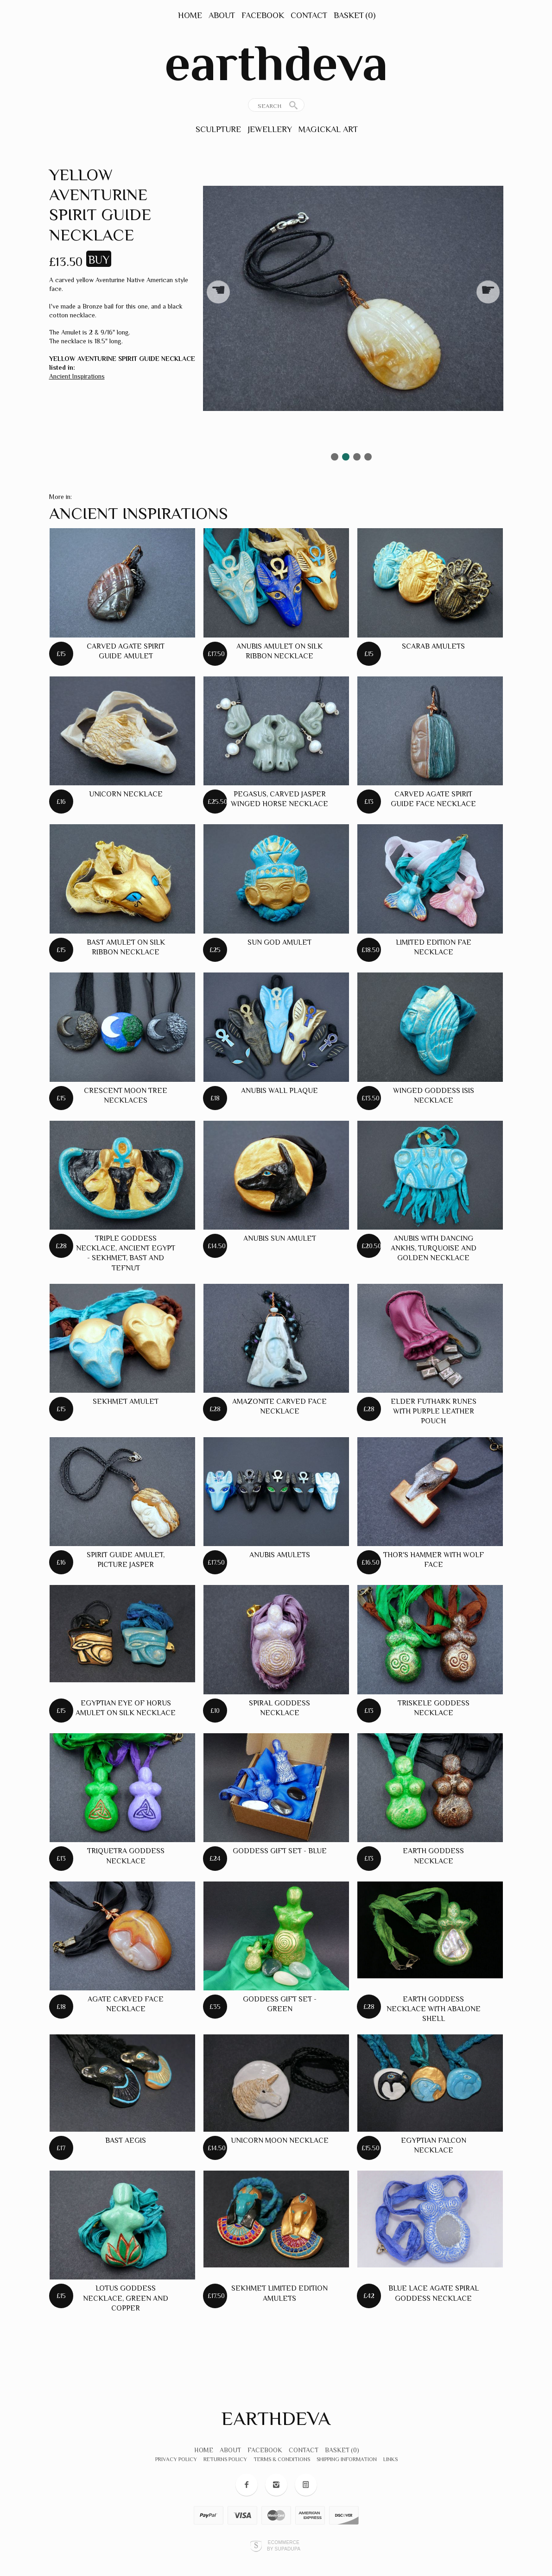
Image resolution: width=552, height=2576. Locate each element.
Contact (309, 15)
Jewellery (269, 129)
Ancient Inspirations (77, 376)
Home (190, 15)
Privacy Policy (176, 2459)
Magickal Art (328, 129)
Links (390, 2459)
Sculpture (218, 129)
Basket (354, 15)
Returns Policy (225, 2459)
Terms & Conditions (282, 2459)
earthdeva (276, 62)
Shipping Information (347, 2459)
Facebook (262, 15)
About (222, 15)
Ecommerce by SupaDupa (283, 2545)
